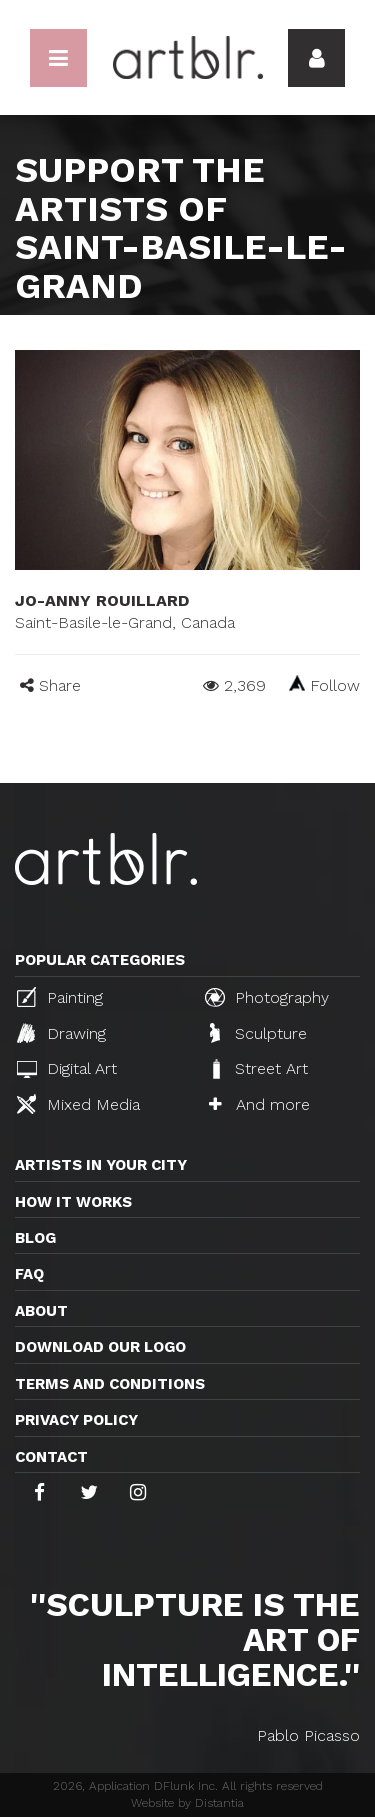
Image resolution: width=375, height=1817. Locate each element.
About (41, 1311)
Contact (51, 1457)
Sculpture (258, 1033)
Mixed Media (78, 1104)
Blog (35, 1238)
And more (259, 1104)
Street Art (258, 1069)
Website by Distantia (187, 1803)
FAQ (29, 1274)
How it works (73, 1202)
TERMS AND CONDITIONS (110, 1384)
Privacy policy (76, 1420)
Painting (60, 997)
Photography (267, 997)
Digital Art (67, 1068)
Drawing (61, 1033)
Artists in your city (101, 1165)
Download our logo (100, 1347)
